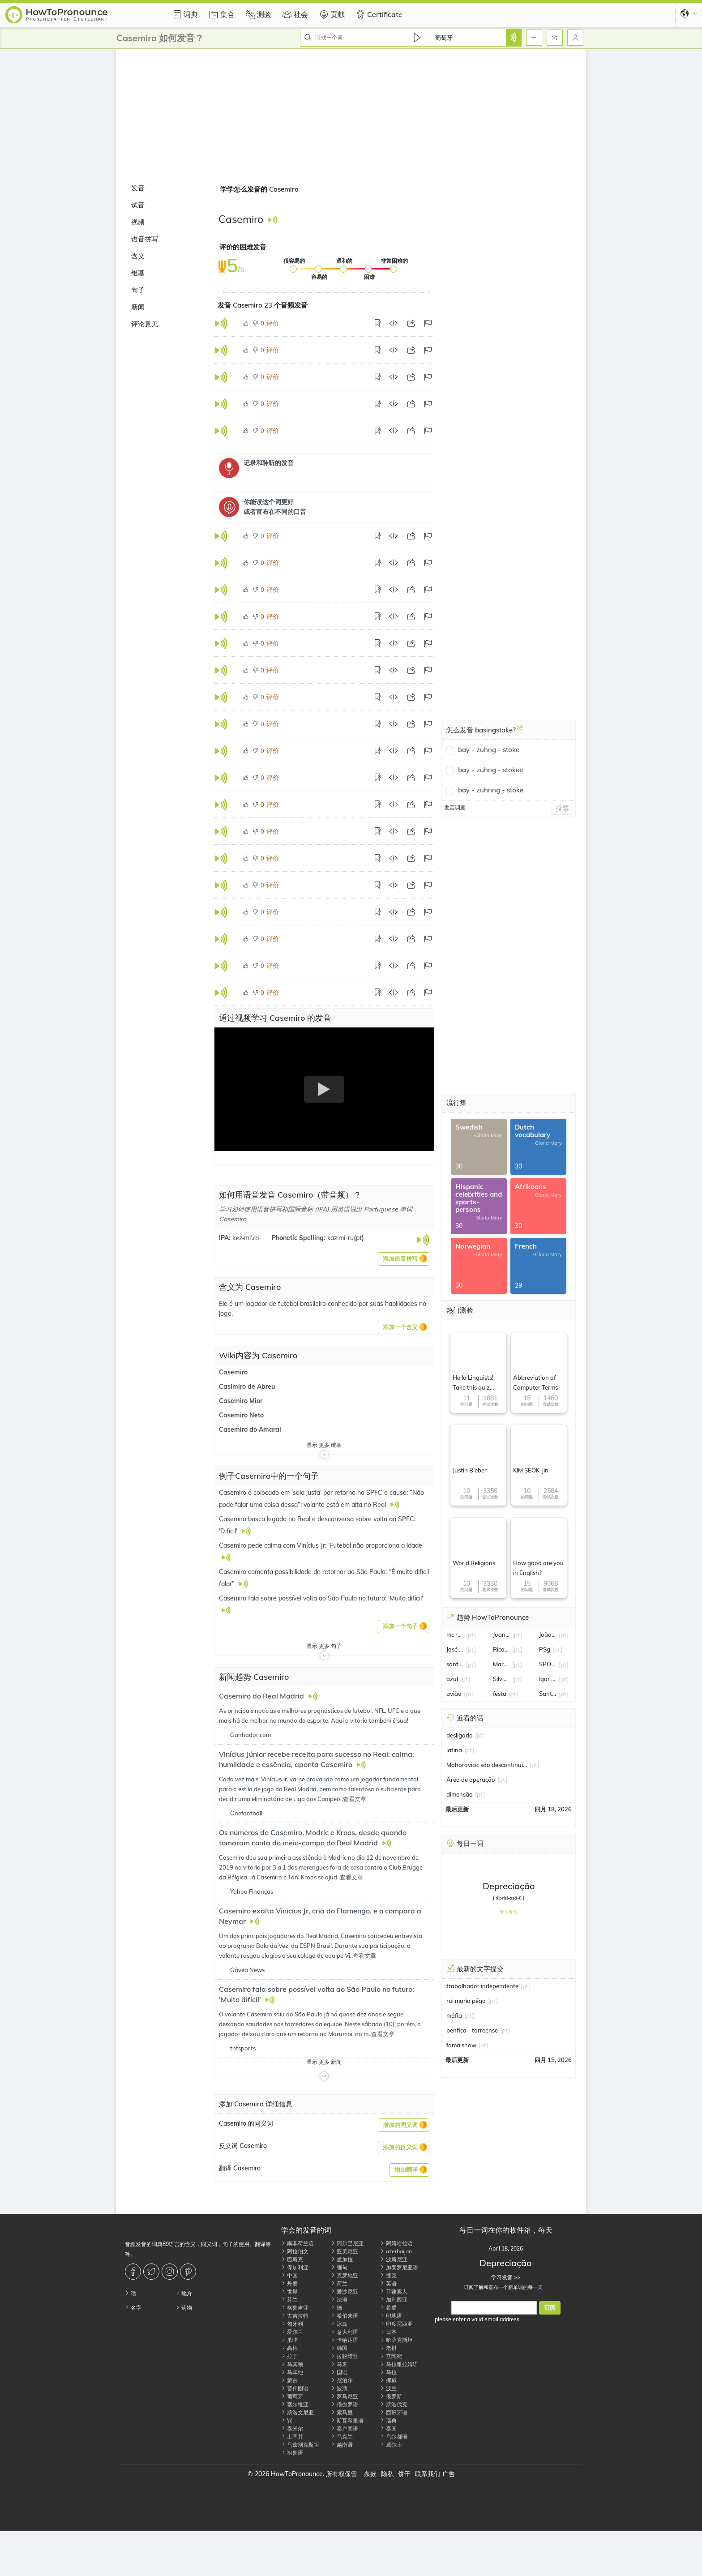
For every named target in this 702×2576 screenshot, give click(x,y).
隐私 (387, 2474)
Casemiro (233, 1372)
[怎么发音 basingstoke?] (520, 731)
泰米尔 (292, 2428)
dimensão (459, 1794)
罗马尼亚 (344, 2396)
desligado (459, 1735)
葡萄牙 (292, 2396)
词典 (184, 14)
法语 (339, 2299)
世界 (289, 2291)
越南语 (342, 2444)
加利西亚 (393, 2299)
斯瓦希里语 (347, 2420)
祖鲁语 (292, 2452)
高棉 (289, 2348)
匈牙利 (292, 2323)
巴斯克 (292, 2259)
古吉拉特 (294, 2315)
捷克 (388, 2275)
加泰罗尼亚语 (399, 2267)
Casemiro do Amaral (250, 1429)
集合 (221, 14)
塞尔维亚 (294, 2404)
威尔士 (391, 2444)
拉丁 (289, 2356)
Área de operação (470, 1779)
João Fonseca (547, 1634)
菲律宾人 (393, 2291)
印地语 (391, 2315)
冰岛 (339, 2323)
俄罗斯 (391, 2396)
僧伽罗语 (344, 2404)
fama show (461, 2045)
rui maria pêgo (466, 2000)
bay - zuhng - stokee (490, 770)
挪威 (388, 2380)
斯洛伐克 (393, 2404)
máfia (454, 2015)
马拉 (388, 2372)
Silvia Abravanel (501, 1678)
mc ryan (455, 1634)
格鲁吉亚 (294, 2307)
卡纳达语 (344, 2339)
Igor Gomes (547, 1678)
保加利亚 (294, 2267)
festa (499, 1693)
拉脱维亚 (344, 2356)
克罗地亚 (344, 2275)
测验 (257, 14)
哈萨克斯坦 (396, 2339)
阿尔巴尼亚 (347, 2243)
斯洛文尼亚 (297, 2412)
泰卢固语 (344, 2428)
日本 (388, 2331)
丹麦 (289, 2283)
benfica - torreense (472, 2030)
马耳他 (292, 2372)
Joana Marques (501, 1634)
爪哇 (289, 2339)
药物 (184, 2307)
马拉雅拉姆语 (399, 2364)
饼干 (404, 2474)
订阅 (550, 2307)
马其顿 (292, 2364)
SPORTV (547, 1664)
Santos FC (547, 1693)
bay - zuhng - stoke (488, 749)
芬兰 (289, 2299)
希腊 (388, 2307)
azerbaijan (396, 2251)
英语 (388, 2283)
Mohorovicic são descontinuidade (486, 1764)
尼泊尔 (342, 2380)
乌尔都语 (393, 2436)
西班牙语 (393, 2412)
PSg (544, 1649)
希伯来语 (344, 2315)
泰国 (388, 2428)
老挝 (388, 2348)
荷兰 (339, 2283)
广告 (448, 2474)
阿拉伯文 (294, 2251)
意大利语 (344, 2331)
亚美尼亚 (344, 2251)
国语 (339, 2372)
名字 (133, 2307)
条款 (370, 2474)
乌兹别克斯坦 (300, 2444)
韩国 (339, 2348)
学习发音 (509, 1912)
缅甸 (339, 2267)
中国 (289, 2275)
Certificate (378, 14)
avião (454, 1693)
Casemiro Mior (240, 1401)
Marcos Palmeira (501, 1664)
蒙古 (289, 2380)
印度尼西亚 (396, 2323)
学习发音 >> (505, 2277)
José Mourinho (455, 1649)
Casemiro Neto (241, 1415)
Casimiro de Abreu (247, 1386)
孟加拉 (342, 2259)
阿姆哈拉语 (396, 2243)
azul (452, 1678)
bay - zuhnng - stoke (490, 790)
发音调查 (455, 807)
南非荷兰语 (297, 2243)
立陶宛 (391, 2356)
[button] (403, 1259)
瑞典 (388, 2420)
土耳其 (292, 2436)
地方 (184, 2293)
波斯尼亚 (393, 2259)
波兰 (388, 2388)
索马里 (342, 2412)
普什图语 (294, 2388)
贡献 (331, 14)
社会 (294, 14)
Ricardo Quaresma (501, 1649)
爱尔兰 (292, 2331)
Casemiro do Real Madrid (262, 1695)
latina (454, 1750)
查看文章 (354, 1798)
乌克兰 (342, 2436)
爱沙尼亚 (344, 2291)
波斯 (339, 2388)
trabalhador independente (482, 1986)
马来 (339, 2364)
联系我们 (427, 2474)
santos (455, 1664)
